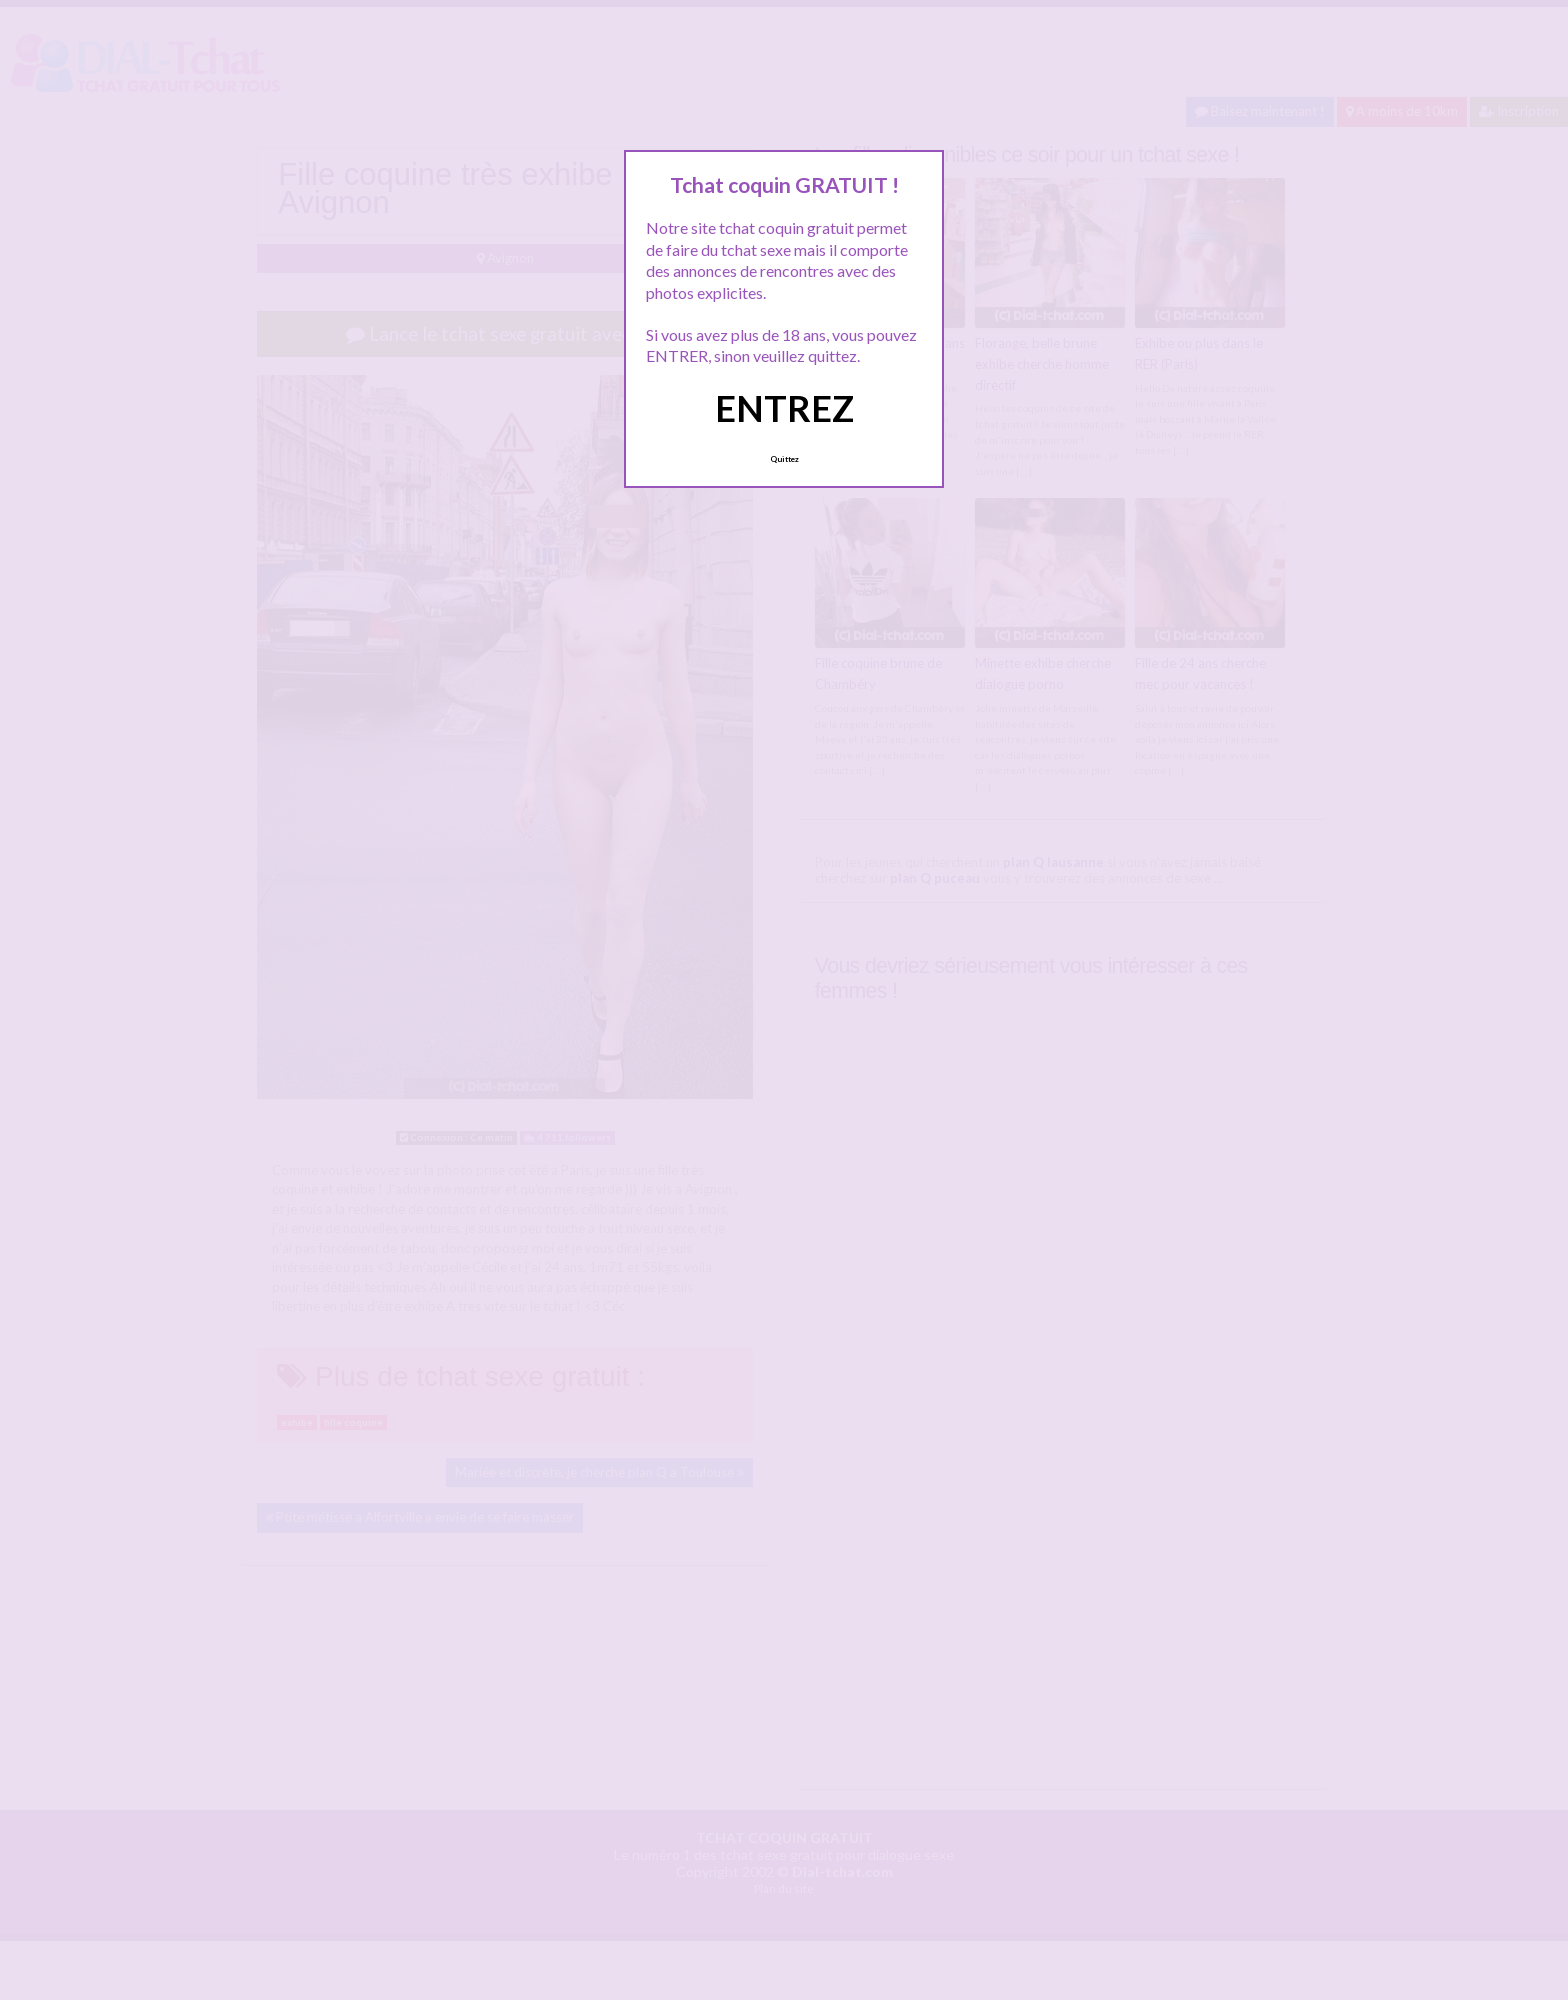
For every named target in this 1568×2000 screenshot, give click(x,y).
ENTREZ (784, 408)
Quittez (784, 459)
